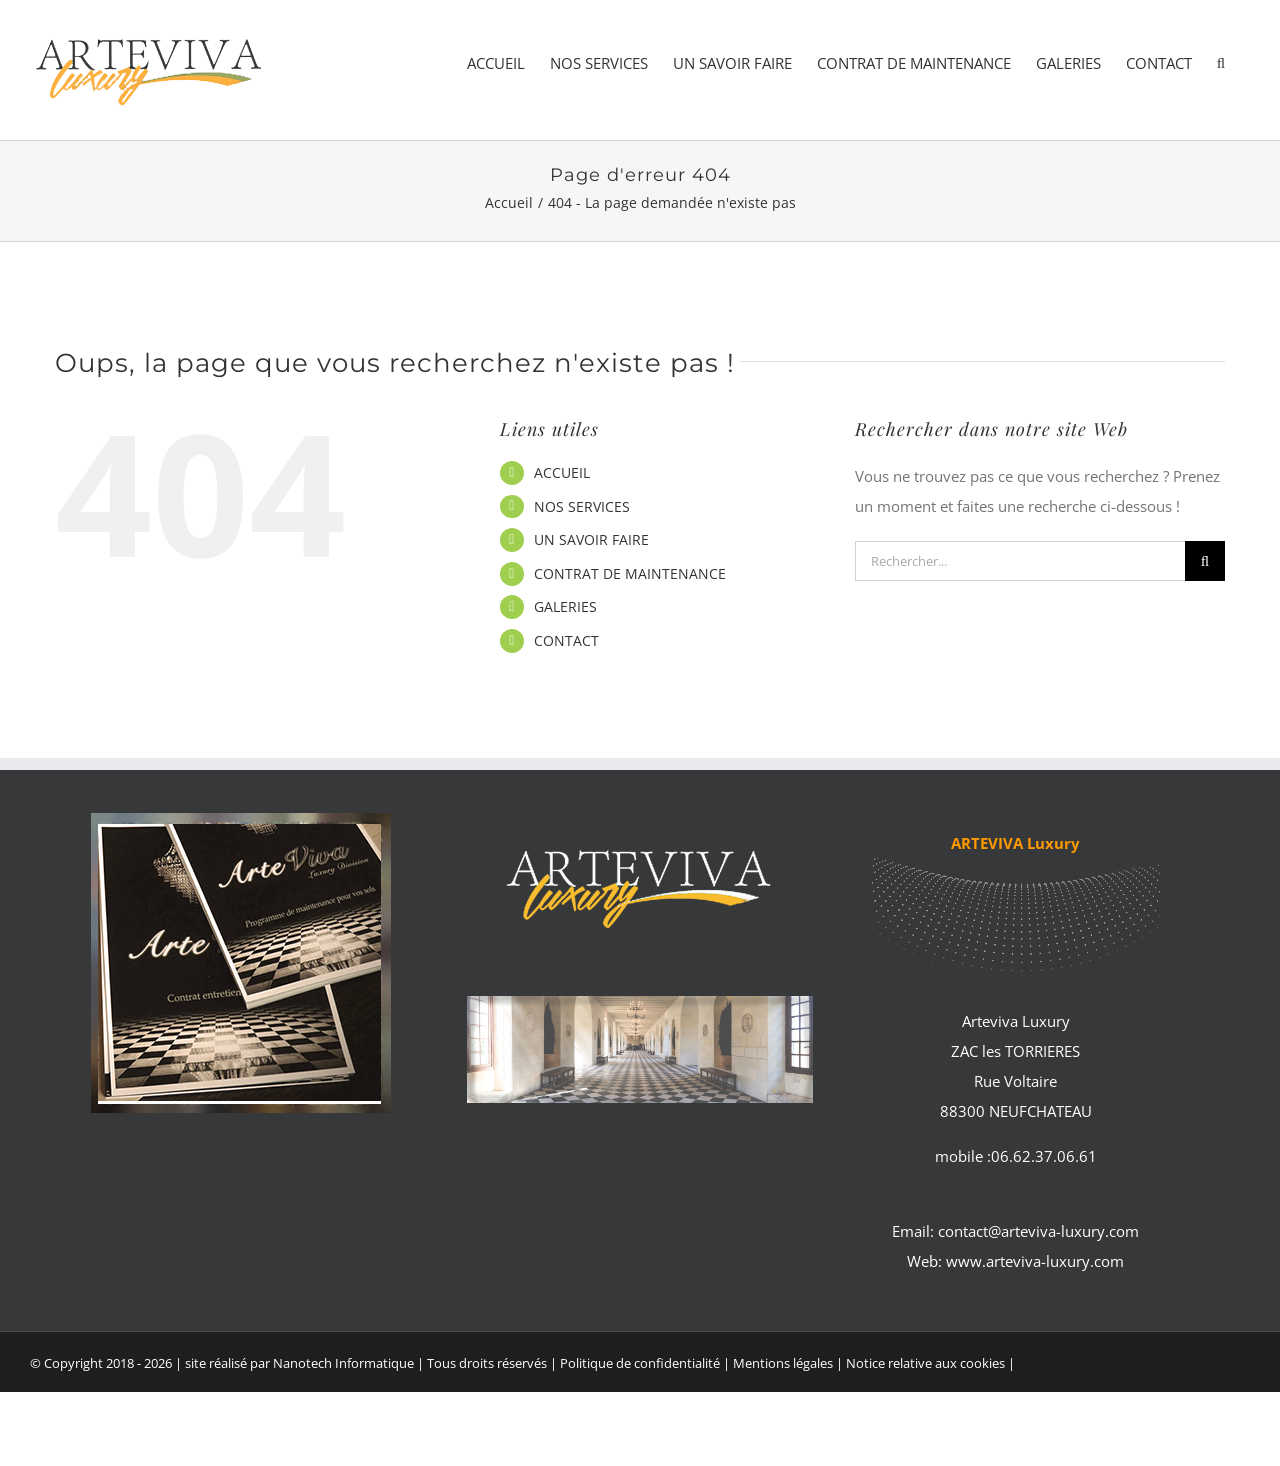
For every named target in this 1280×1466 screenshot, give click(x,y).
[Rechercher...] (1020, 561)
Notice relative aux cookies (925, 1363)
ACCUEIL (562, 472)
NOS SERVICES (582, 506)
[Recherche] (1205, 561)
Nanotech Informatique (343, 1363)
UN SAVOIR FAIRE (591, 539)
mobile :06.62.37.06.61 (1016, 1156)
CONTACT (566, 640)
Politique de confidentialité (640, 1363)
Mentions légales (784, 1363)
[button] (1221, 63)
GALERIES (565, 606)
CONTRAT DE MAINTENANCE (630, 573)
